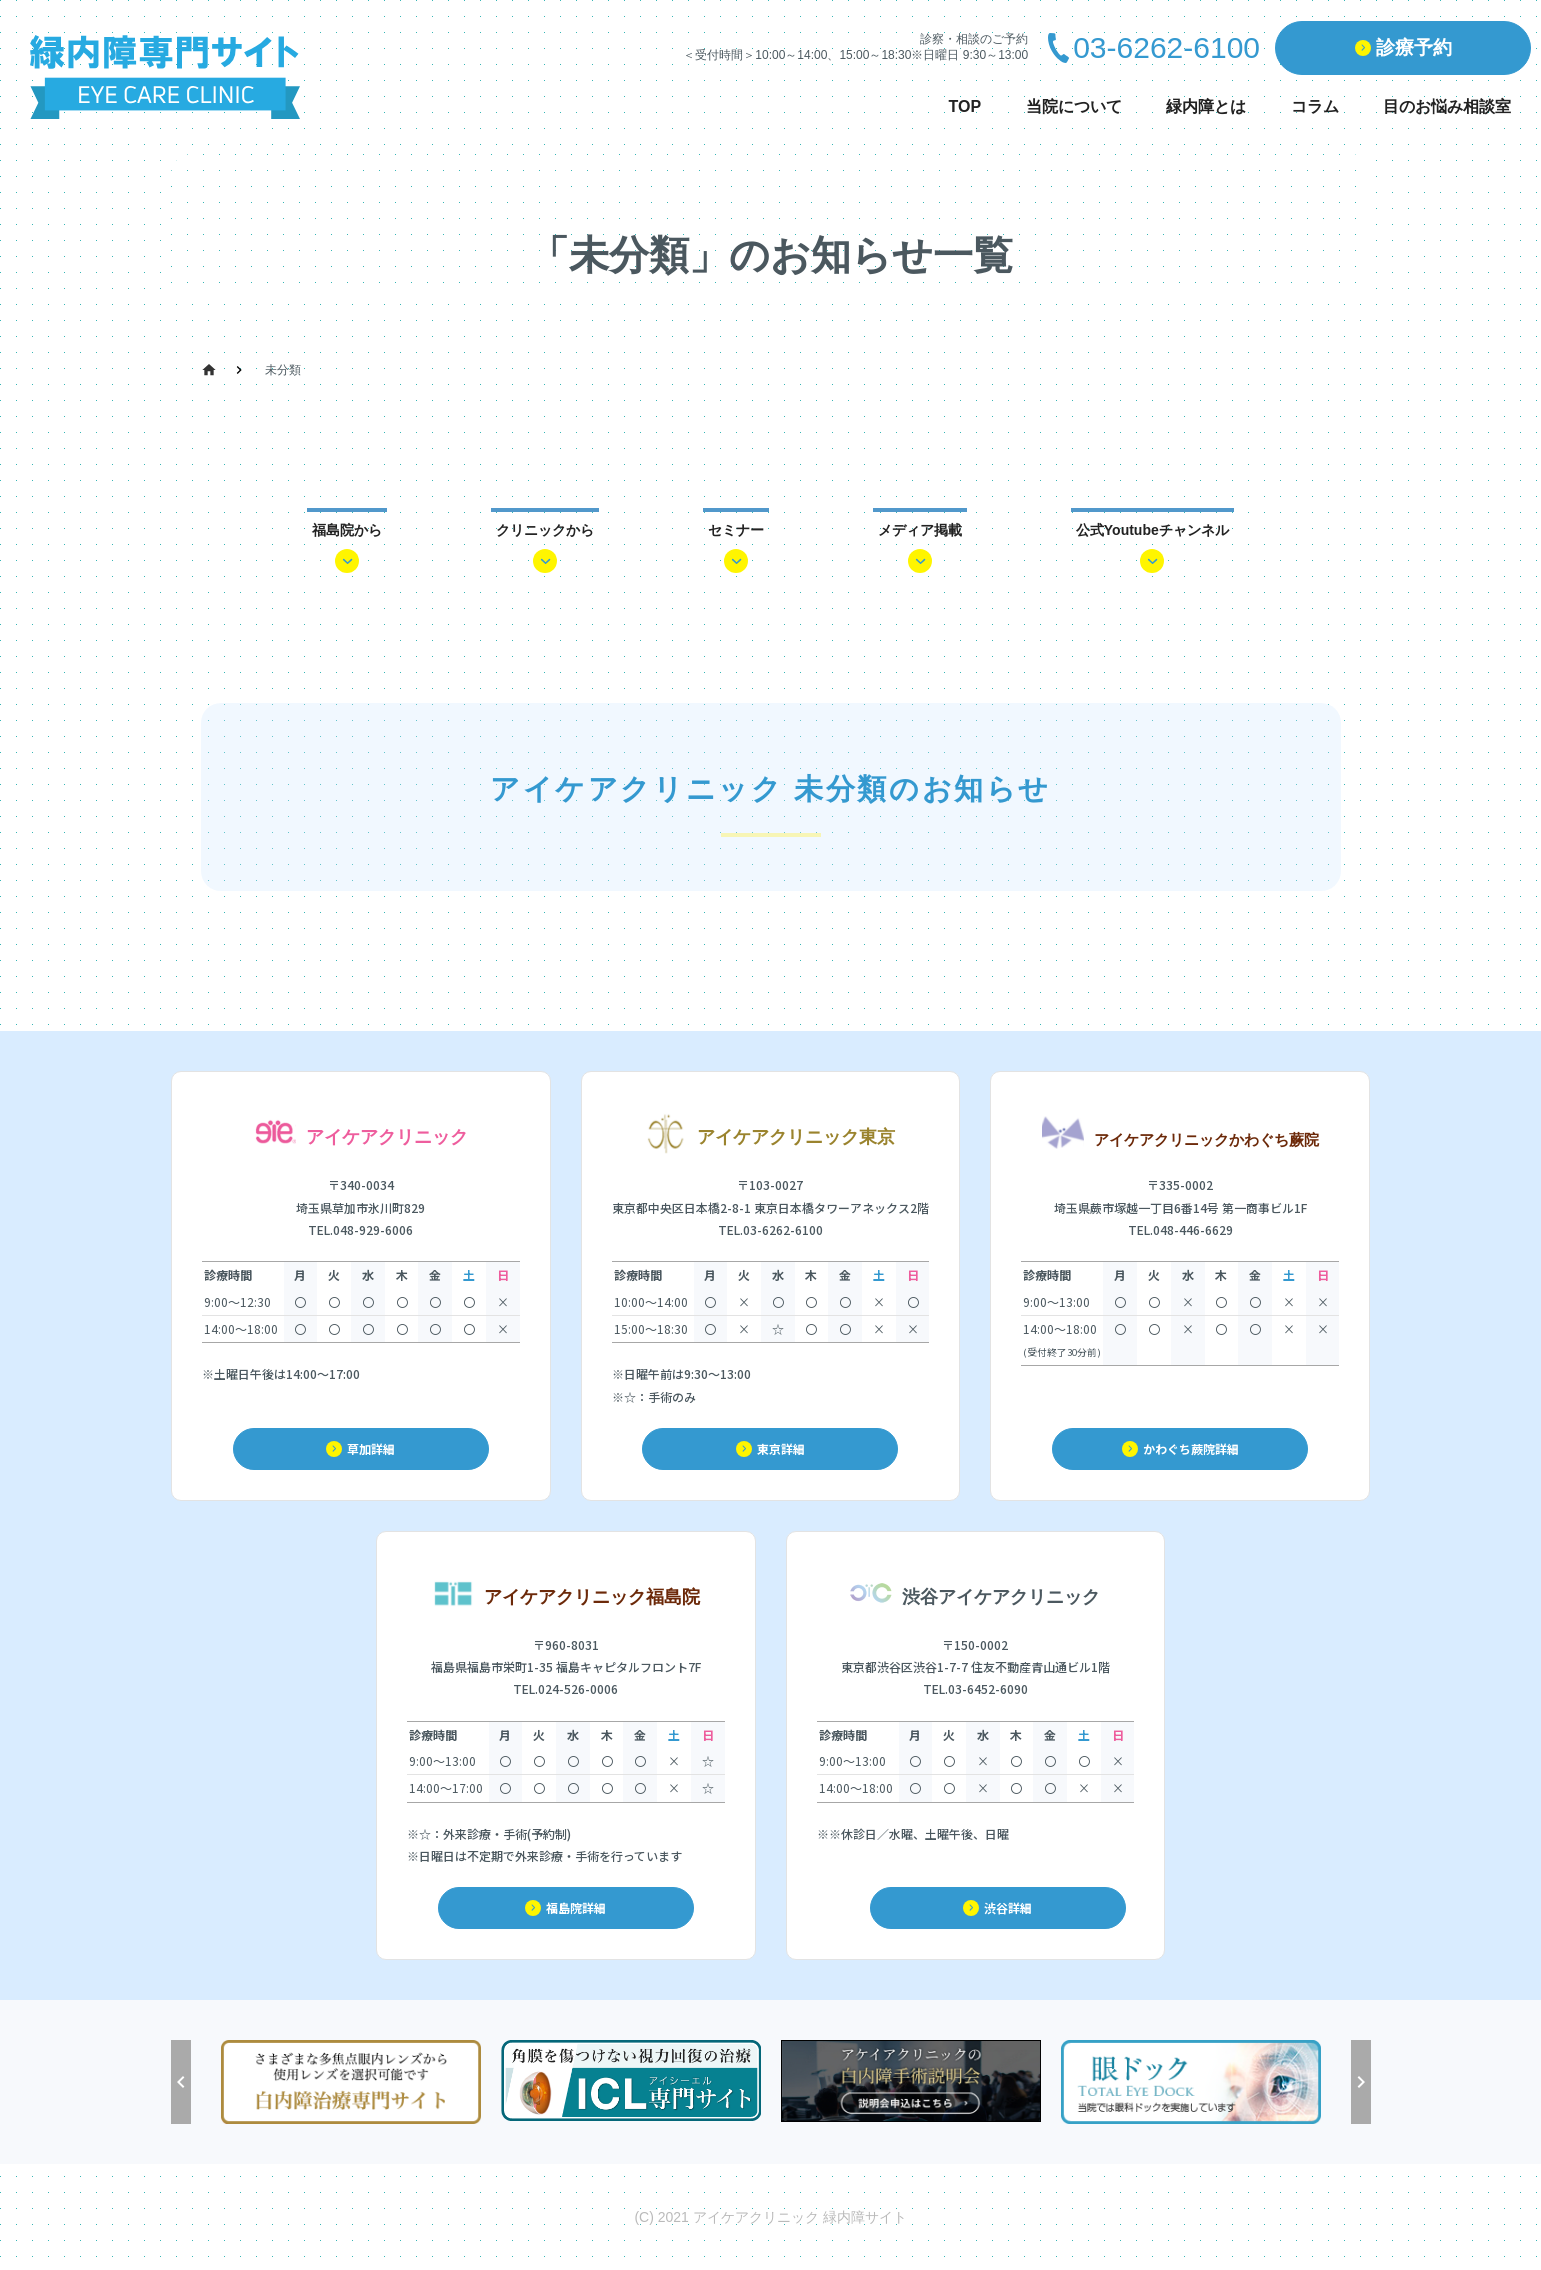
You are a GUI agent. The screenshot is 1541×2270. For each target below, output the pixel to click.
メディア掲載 (920, 530)
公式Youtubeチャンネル (1152, 530)
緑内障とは (1206, 106)
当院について (1074, 106)
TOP (965, 106)
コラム (1315, 106)
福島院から (347, 530)
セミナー (736, 530)
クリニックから (545, 530)
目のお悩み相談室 (1447, 106)
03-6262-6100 (1166, 47)
